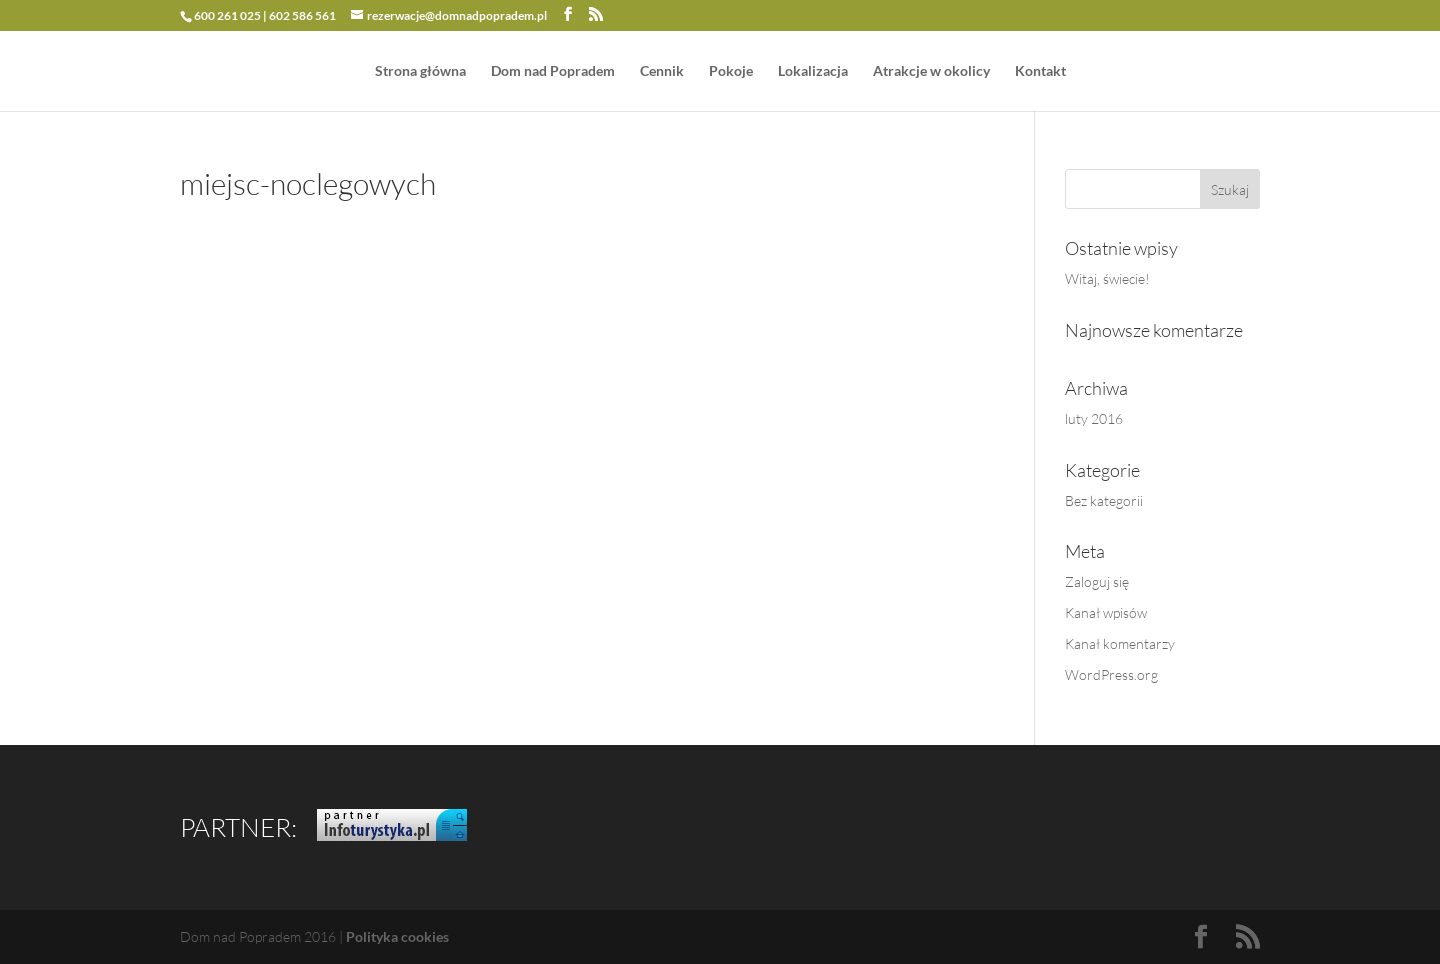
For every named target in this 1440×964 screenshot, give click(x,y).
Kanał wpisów (1106, 612)
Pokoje (731, 71)
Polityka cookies (397, 936)
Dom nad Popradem (553, 71)
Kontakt (1040, 71)
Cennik (662, 71)
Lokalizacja (813, 71)
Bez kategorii (1104, 500)
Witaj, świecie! (1107, 278)
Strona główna (420, 71)
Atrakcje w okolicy (931, 71)
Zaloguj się (1097, 581)
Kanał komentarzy (1120, 643)
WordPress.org (1111, 674)
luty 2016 (1094, 418)
